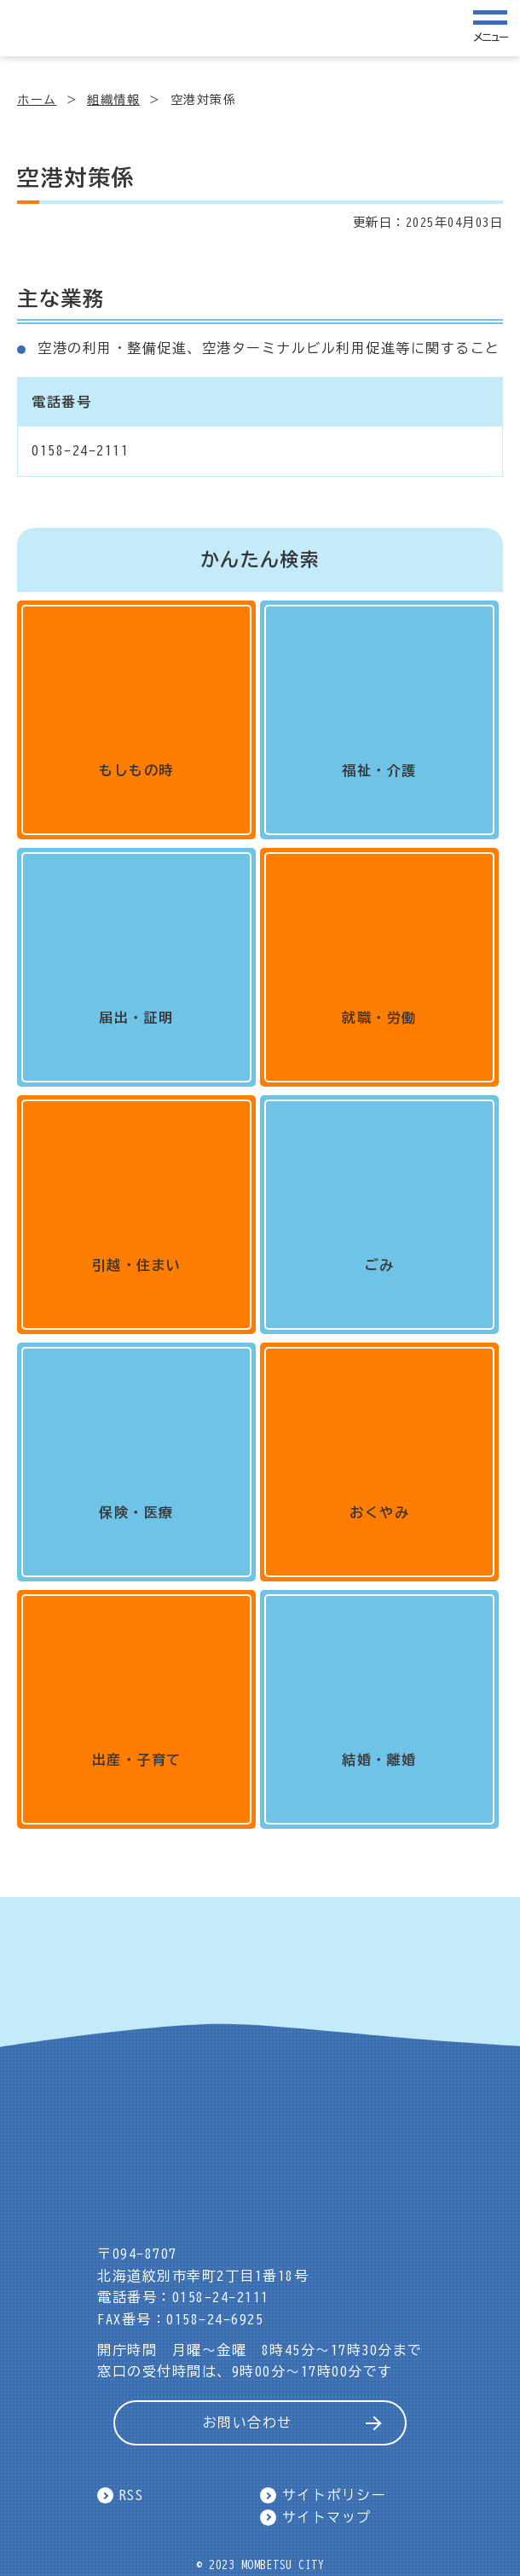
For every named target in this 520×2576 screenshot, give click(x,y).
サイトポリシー (334, 2495)
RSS (131, 2495)
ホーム (37, 100)
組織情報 (113, 100)
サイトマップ (327, 2517)
